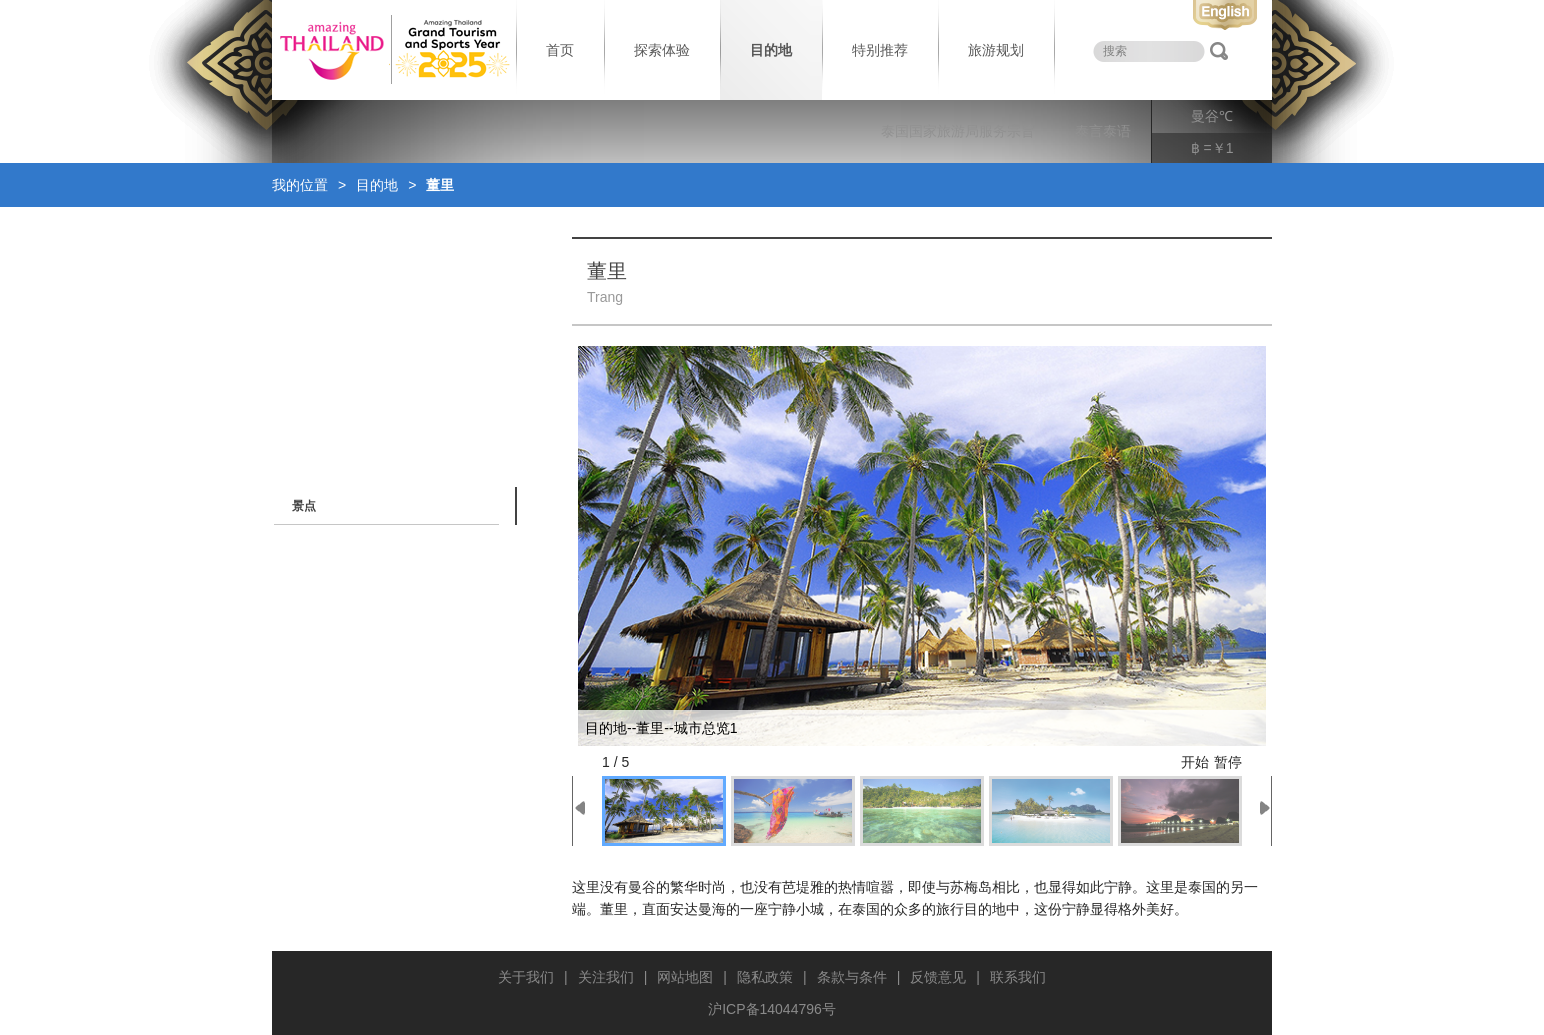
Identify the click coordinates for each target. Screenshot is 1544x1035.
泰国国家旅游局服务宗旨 (958, 131)
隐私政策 (765, 977)
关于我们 (526, 977)
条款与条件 (852, 977)
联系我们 (1018, 977)
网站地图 (685, 977)
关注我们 (606, 977)
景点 (304, 506)
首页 (560, 50)
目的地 (771, 50)
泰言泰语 (1103, 131)
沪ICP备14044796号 (772, 1009)
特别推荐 (880, 50)
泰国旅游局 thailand (392, 50)
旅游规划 (996, 50)
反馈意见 (938, 977)
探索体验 (662, 50)
